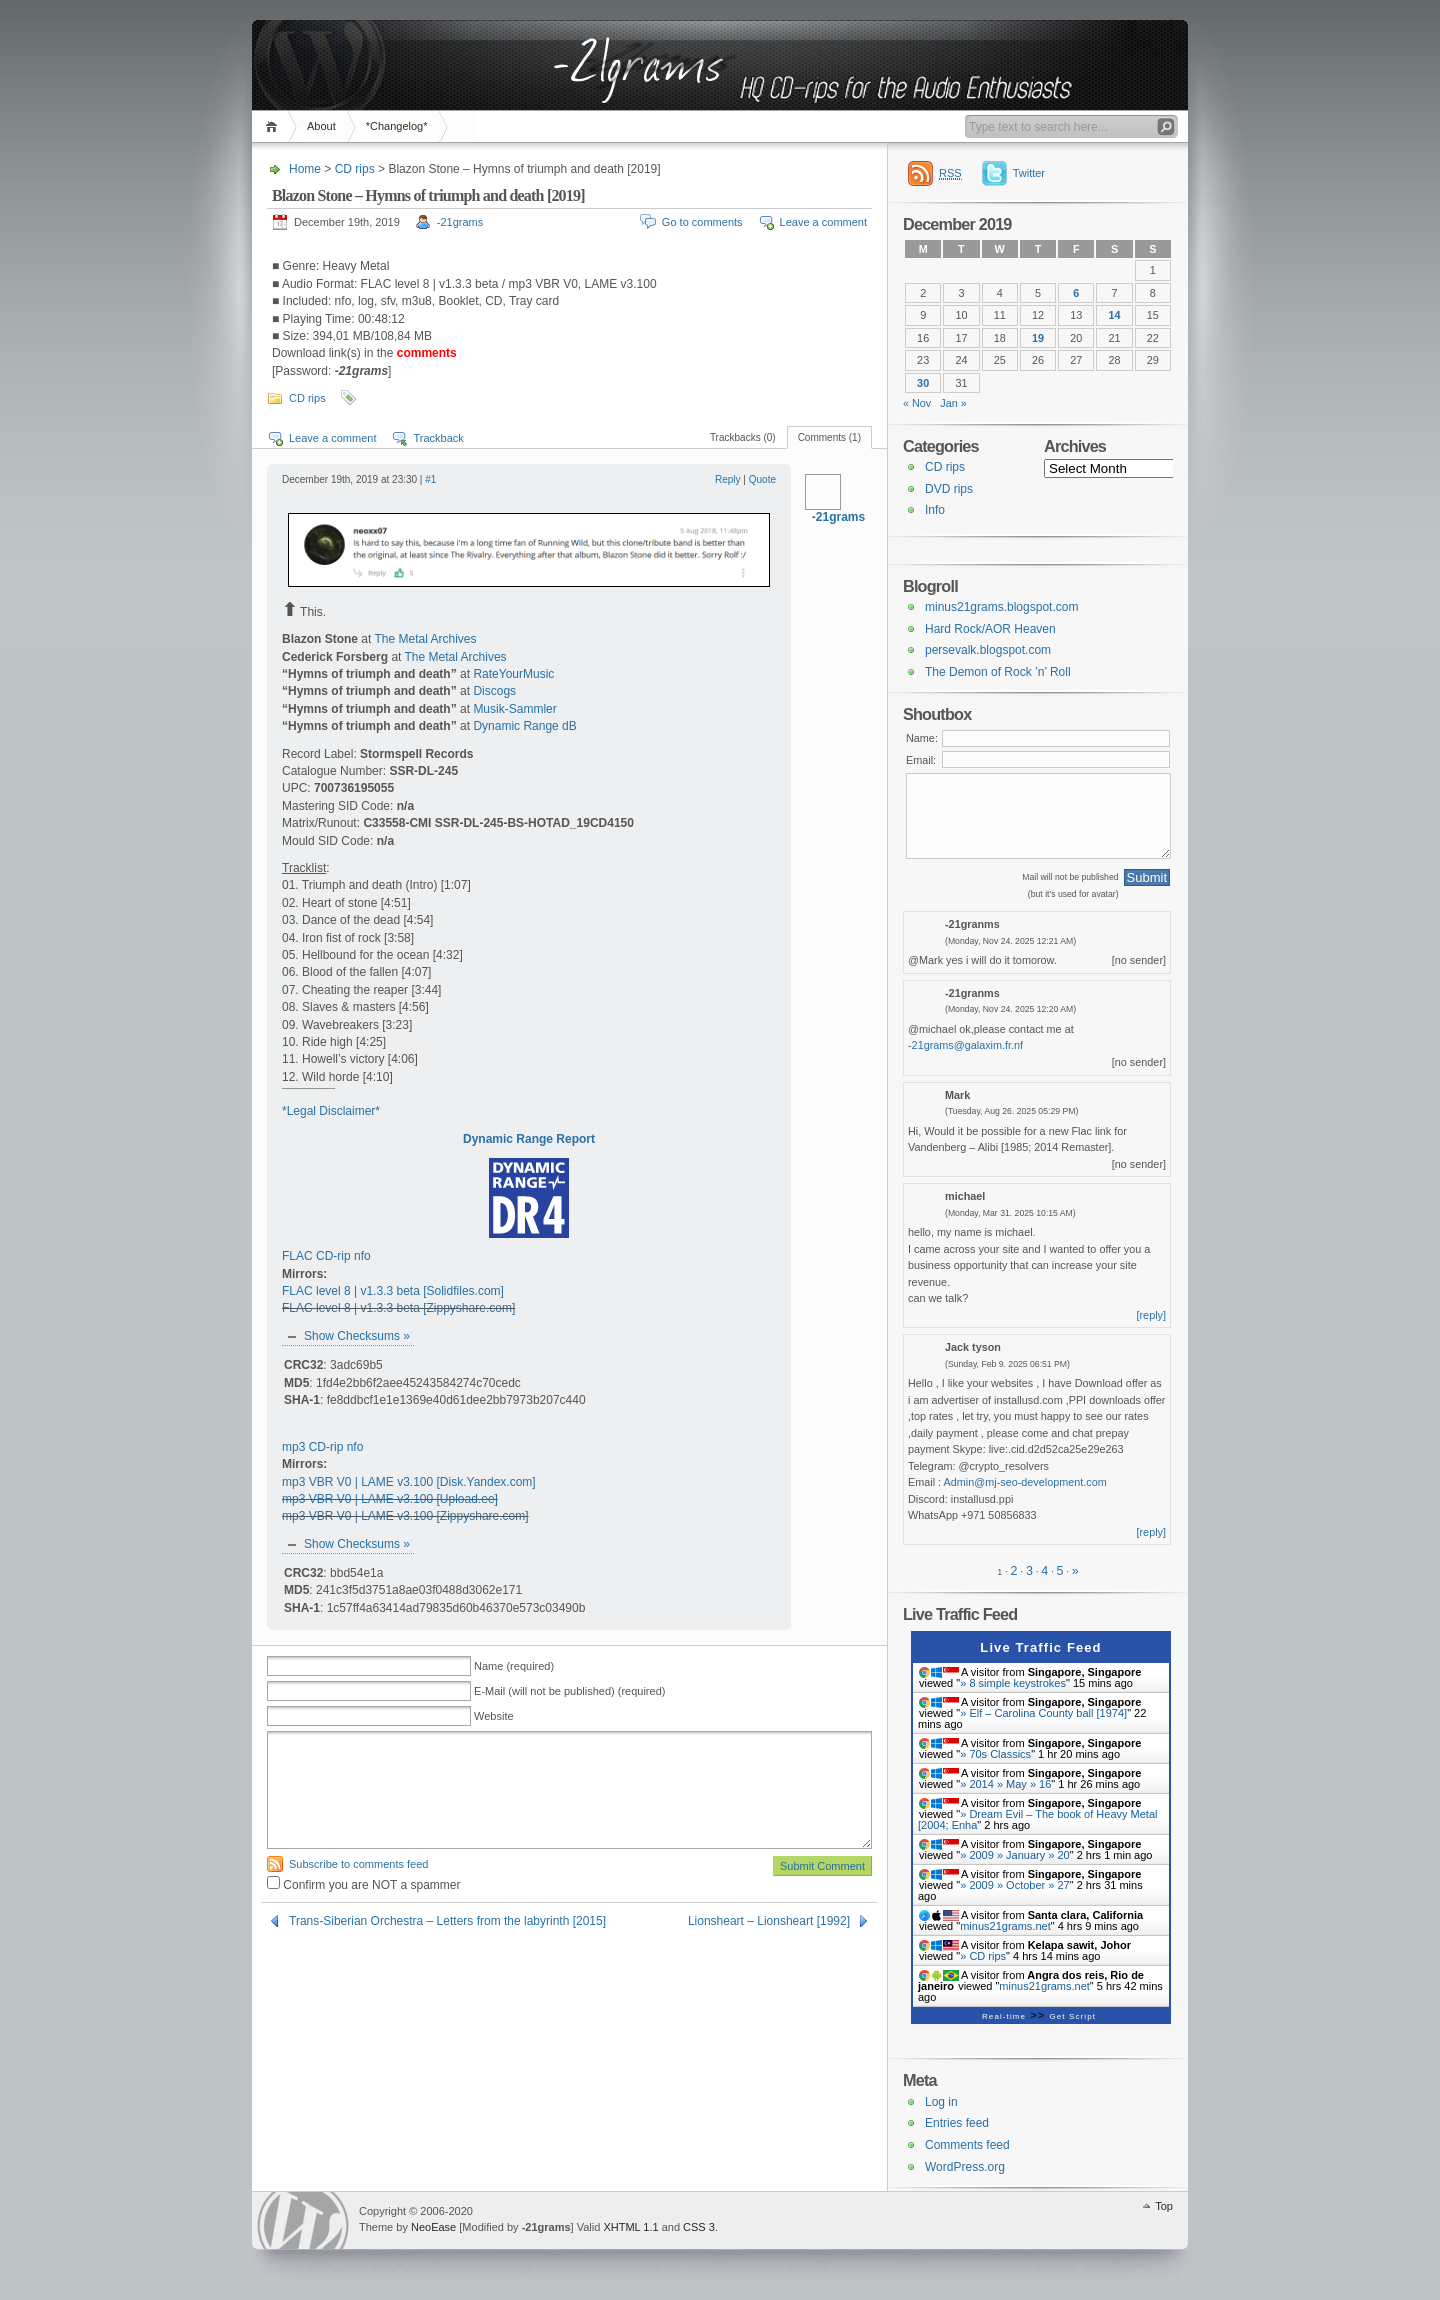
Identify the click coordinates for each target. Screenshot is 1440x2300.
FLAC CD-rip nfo (326, 1256)
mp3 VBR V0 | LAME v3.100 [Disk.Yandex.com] (409, 1482)
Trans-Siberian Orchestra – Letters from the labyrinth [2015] (447, 1921)
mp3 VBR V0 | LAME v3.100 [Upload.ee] (390, 1499)
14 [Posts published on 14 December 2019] (1115, 315)
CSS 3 (699, 2227)
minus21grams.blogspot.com (1001, 607)
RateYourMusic (513, 674)
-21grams (460, 222)
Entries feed (957, 2123)
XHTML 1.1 (630, 2227)
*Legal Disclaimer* (331, 1111)
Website (494, 1716)
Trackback (438, 438)
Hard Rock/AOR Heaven (990, 629)
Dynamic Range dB (524, 726)
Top (1164, 2206)
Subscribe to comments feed (358, 1864)
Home (274, 126)
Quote (762, 479)
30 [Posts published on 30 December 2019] (923, 383)
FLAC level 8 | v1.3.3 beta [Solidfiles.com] (393, 1291)
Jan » (953, 403)
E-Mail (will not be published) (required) (569, 1691)
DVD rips (949, 489)
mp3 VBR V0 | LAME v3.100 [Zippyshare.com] (405, 1516)
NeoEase (433, 2227)
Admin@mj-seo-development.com (1025, 1482)
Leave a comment (823, 222)
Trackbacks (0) (743, 437)
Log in (941, 2102)
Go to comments (702, 222)
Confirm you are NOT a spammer (364, 1885)
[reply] (1152, 1315)
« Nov (917, 403)
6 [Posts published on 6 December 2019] (1076, 293)
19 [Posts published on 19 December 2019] (1038, 338)
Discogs (494, 691)
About (321, 126)
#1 (430, 479)
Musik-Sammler (514, 709)
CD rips (355, 169)
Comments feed (967, 2145)
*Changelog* (397, 126)
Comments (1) (829, 437)
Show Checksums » (357, 1336)
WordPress (303, 2220)
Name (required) (514, 1666)
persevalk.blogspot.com (988, 650)
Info (935, 510)
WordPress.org (965, 2167)
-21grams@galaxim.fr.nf (965, 1045)
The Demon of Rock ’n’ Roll (998, 672)
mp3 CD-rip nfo (322, 1447)
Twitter (1029, 173)
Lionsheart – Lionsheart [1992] (769, 1921)
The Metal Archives (425, 639)
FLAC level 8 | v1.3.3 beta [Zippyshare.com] (398, 1308)
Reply (728, 479)
